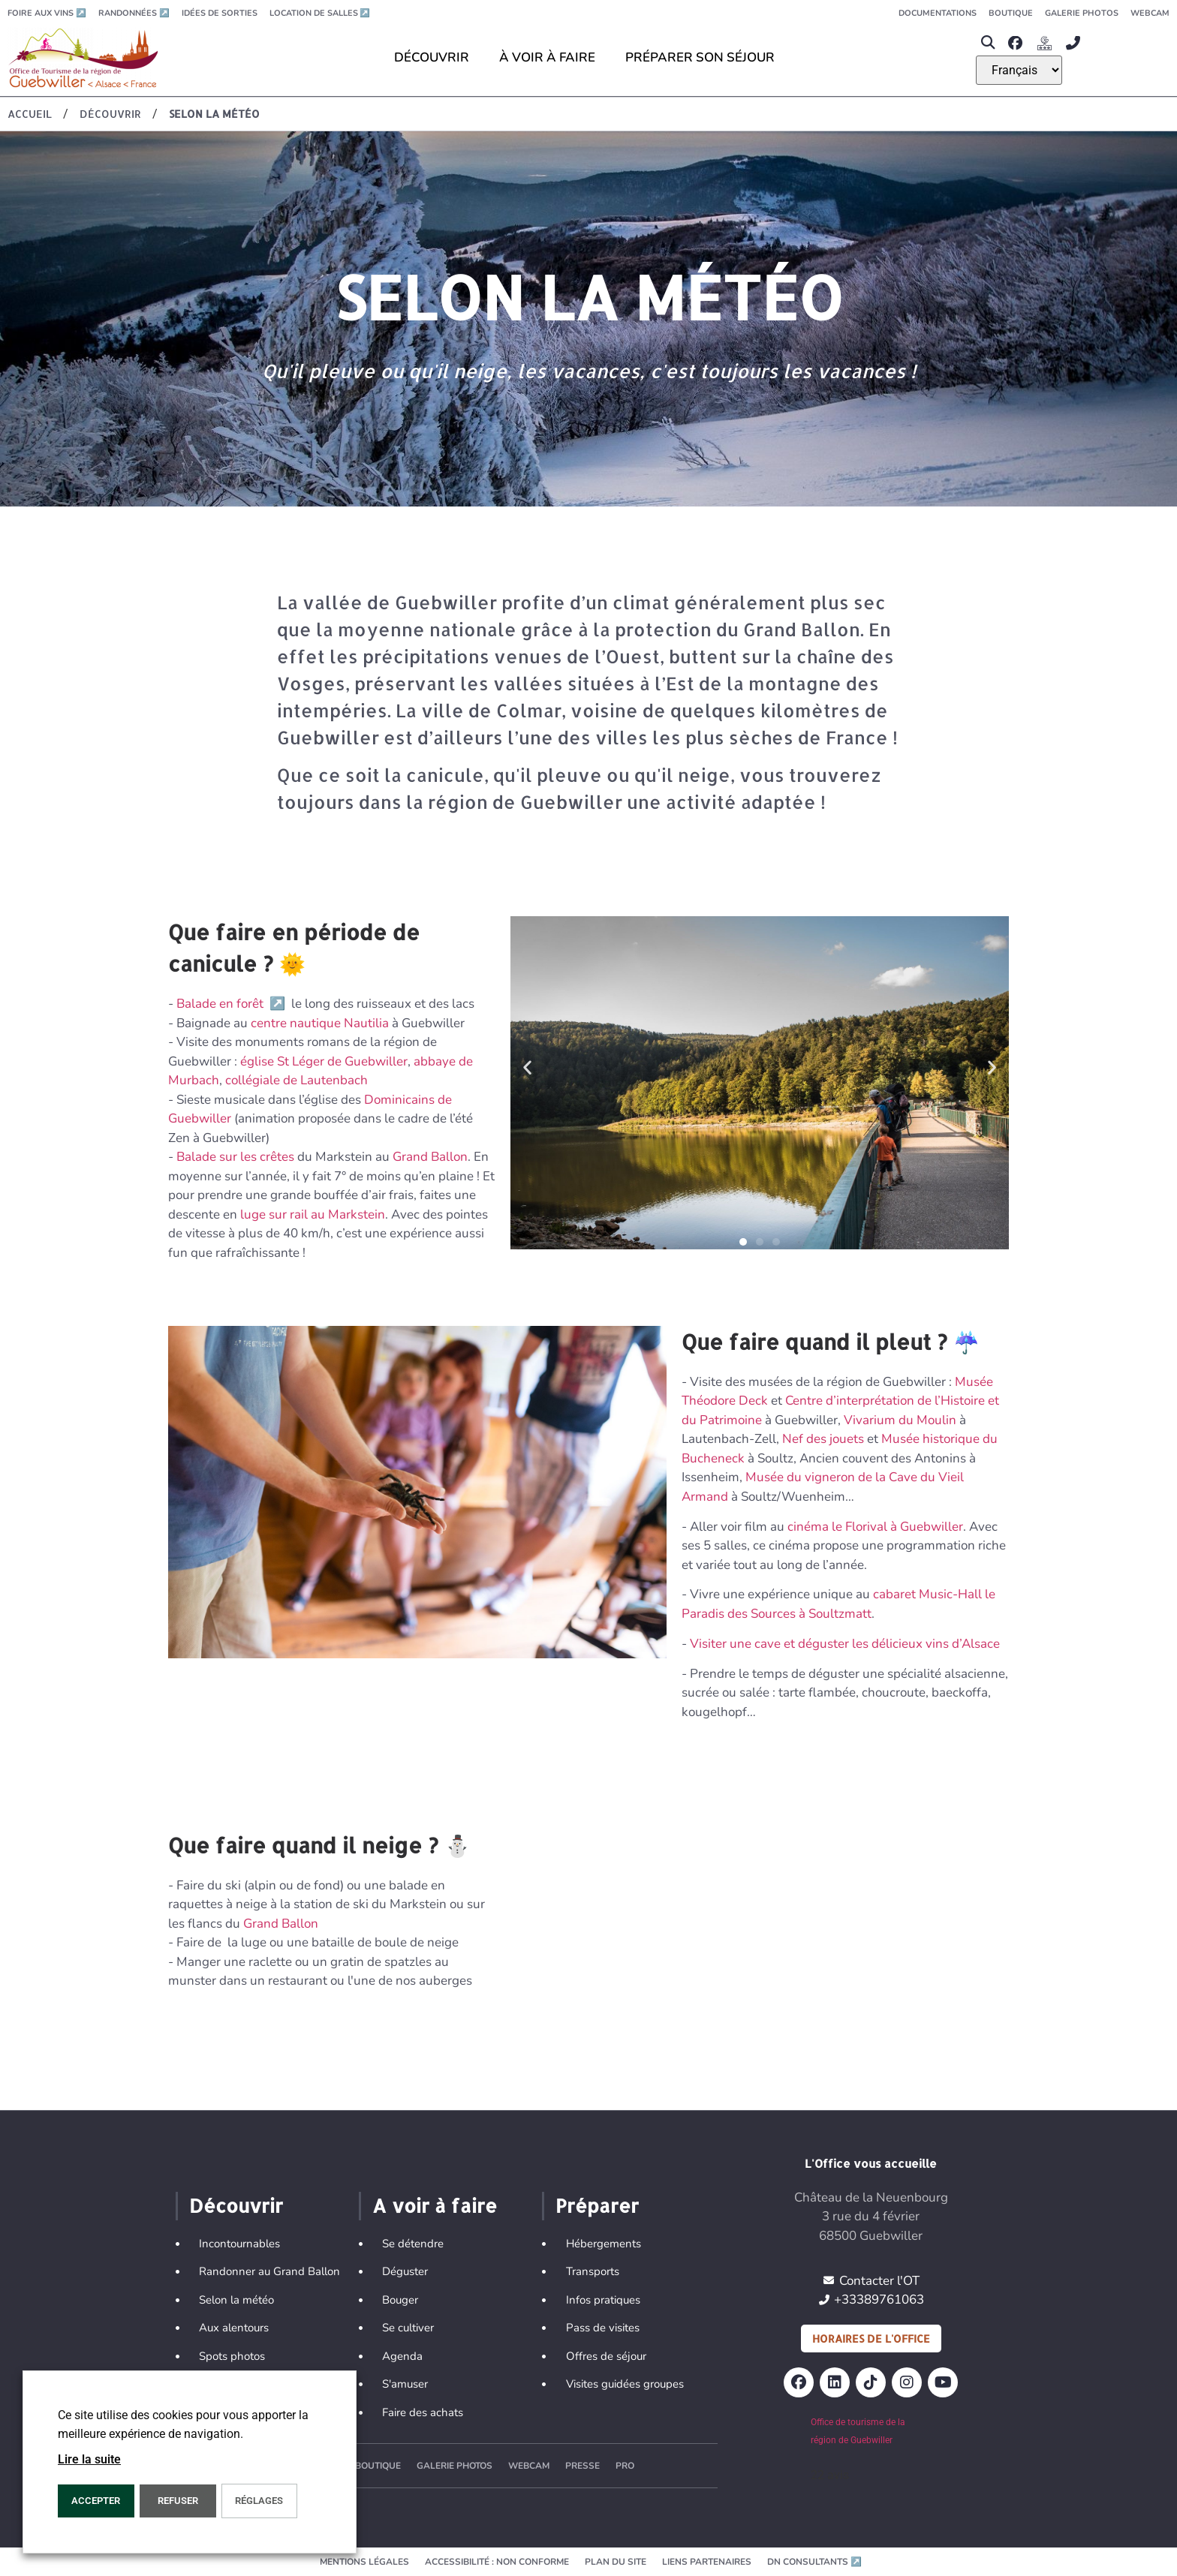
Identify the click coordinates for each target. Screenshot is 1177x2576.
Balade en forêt (232, 1003)
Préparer (597, 2205)
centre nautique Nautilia (320, 1023)
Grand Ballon (430, 1156)
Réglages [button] (259, 2500)
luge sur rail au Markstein (311, 1214)
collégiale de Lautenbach (296, 1080)
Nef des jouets (823, 1438)
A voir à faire (434, 2205)
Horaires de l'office (871, 2338)
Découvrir (236, 2205)
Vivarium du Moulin (900, 1420)
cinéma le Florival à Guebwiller (875, 1526)
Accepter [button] (95, 2500)
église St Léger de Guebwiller (324, 1061)
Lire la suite (89, 2459)
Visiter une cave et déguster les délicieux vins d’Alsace (845, 1643)
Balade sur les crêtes (235, 1156)
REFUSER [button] (178, 2500)
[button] (988, 43)
